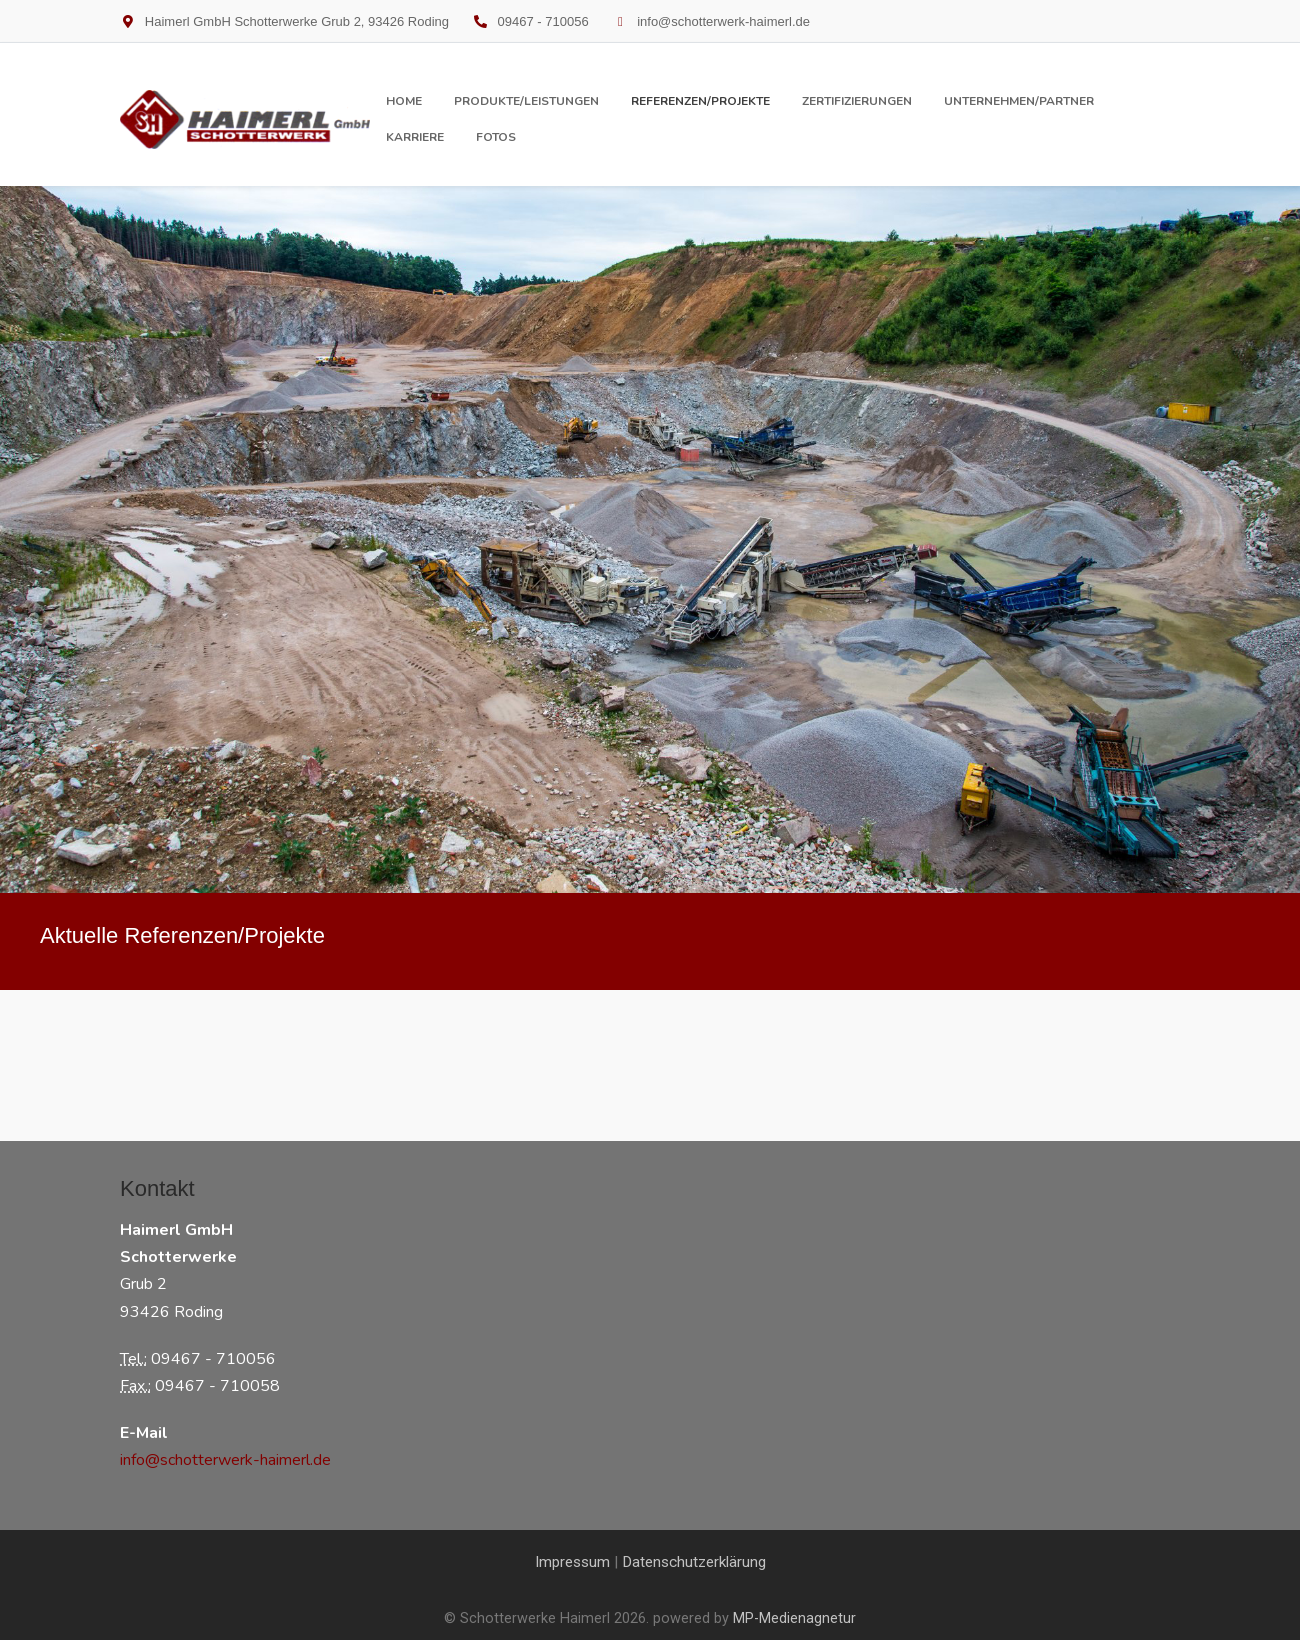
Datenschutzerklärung (694, 1562)
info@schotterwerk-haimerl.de (723, 21)
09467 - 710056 (543, 21)
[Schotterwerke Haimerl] (245, 120)
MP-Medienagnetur (794, 1618)
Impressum (572, 1562)
